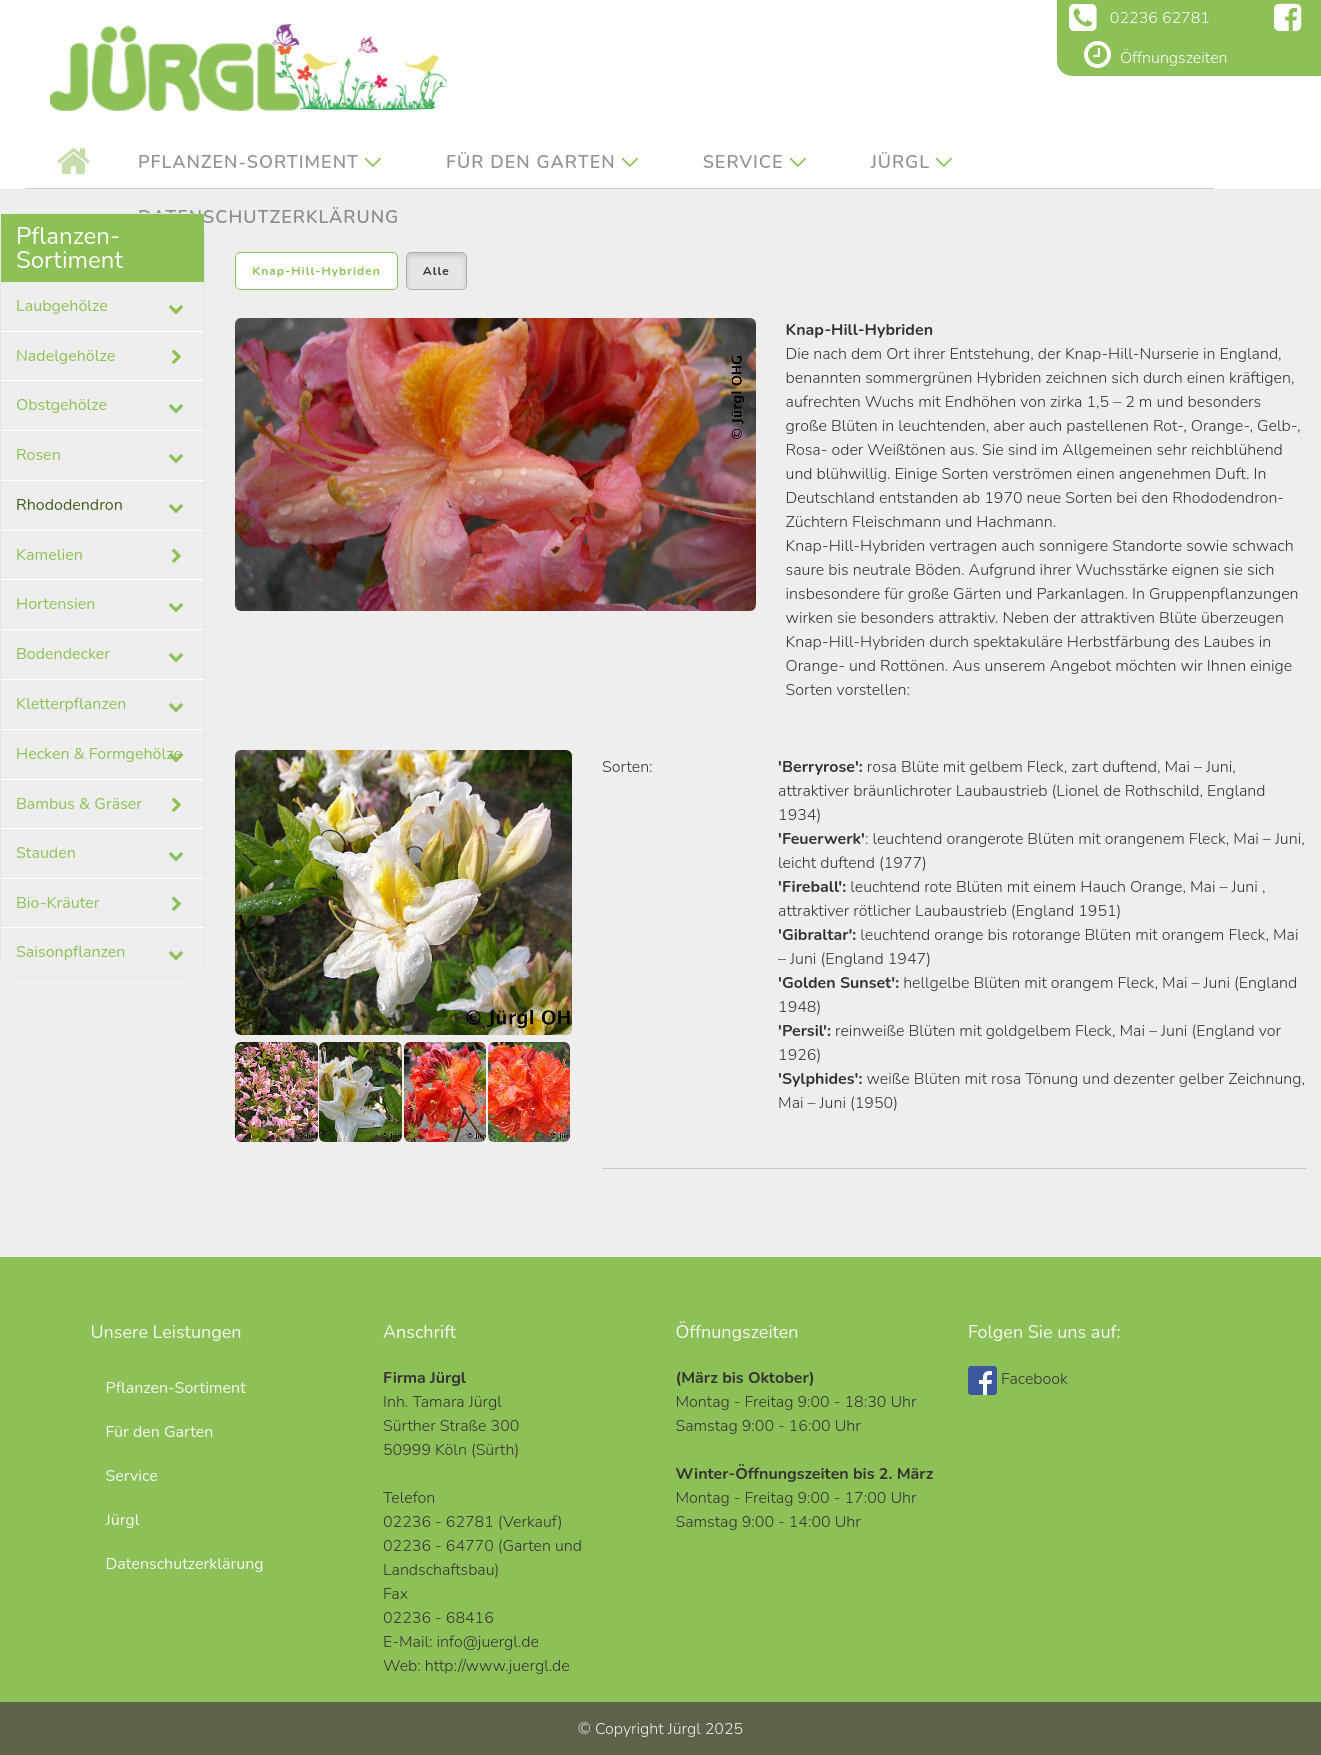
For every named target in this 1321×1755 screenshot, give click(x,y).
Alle (436, 271)
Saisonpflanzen (70, 952)
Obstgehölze (61, 405)
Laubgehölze (62, 306)
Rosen (38, 455)
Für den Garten (531, 162)
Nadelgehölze (102, 357)
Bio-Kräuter (102, 904)
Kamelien (102, 556)
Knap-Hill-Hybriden (316, 271)
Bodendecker (63, 654)
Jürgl (900, 162)
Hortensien (55, 604)
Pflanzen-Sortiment (248, 162)
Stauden (46, 853)
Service (743, 162)
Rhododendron (69, 505)
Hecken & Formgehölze (99, 754)
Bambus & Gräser (102, 805)
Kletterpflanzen (71, 704)
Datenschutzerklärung (185, 1564)
